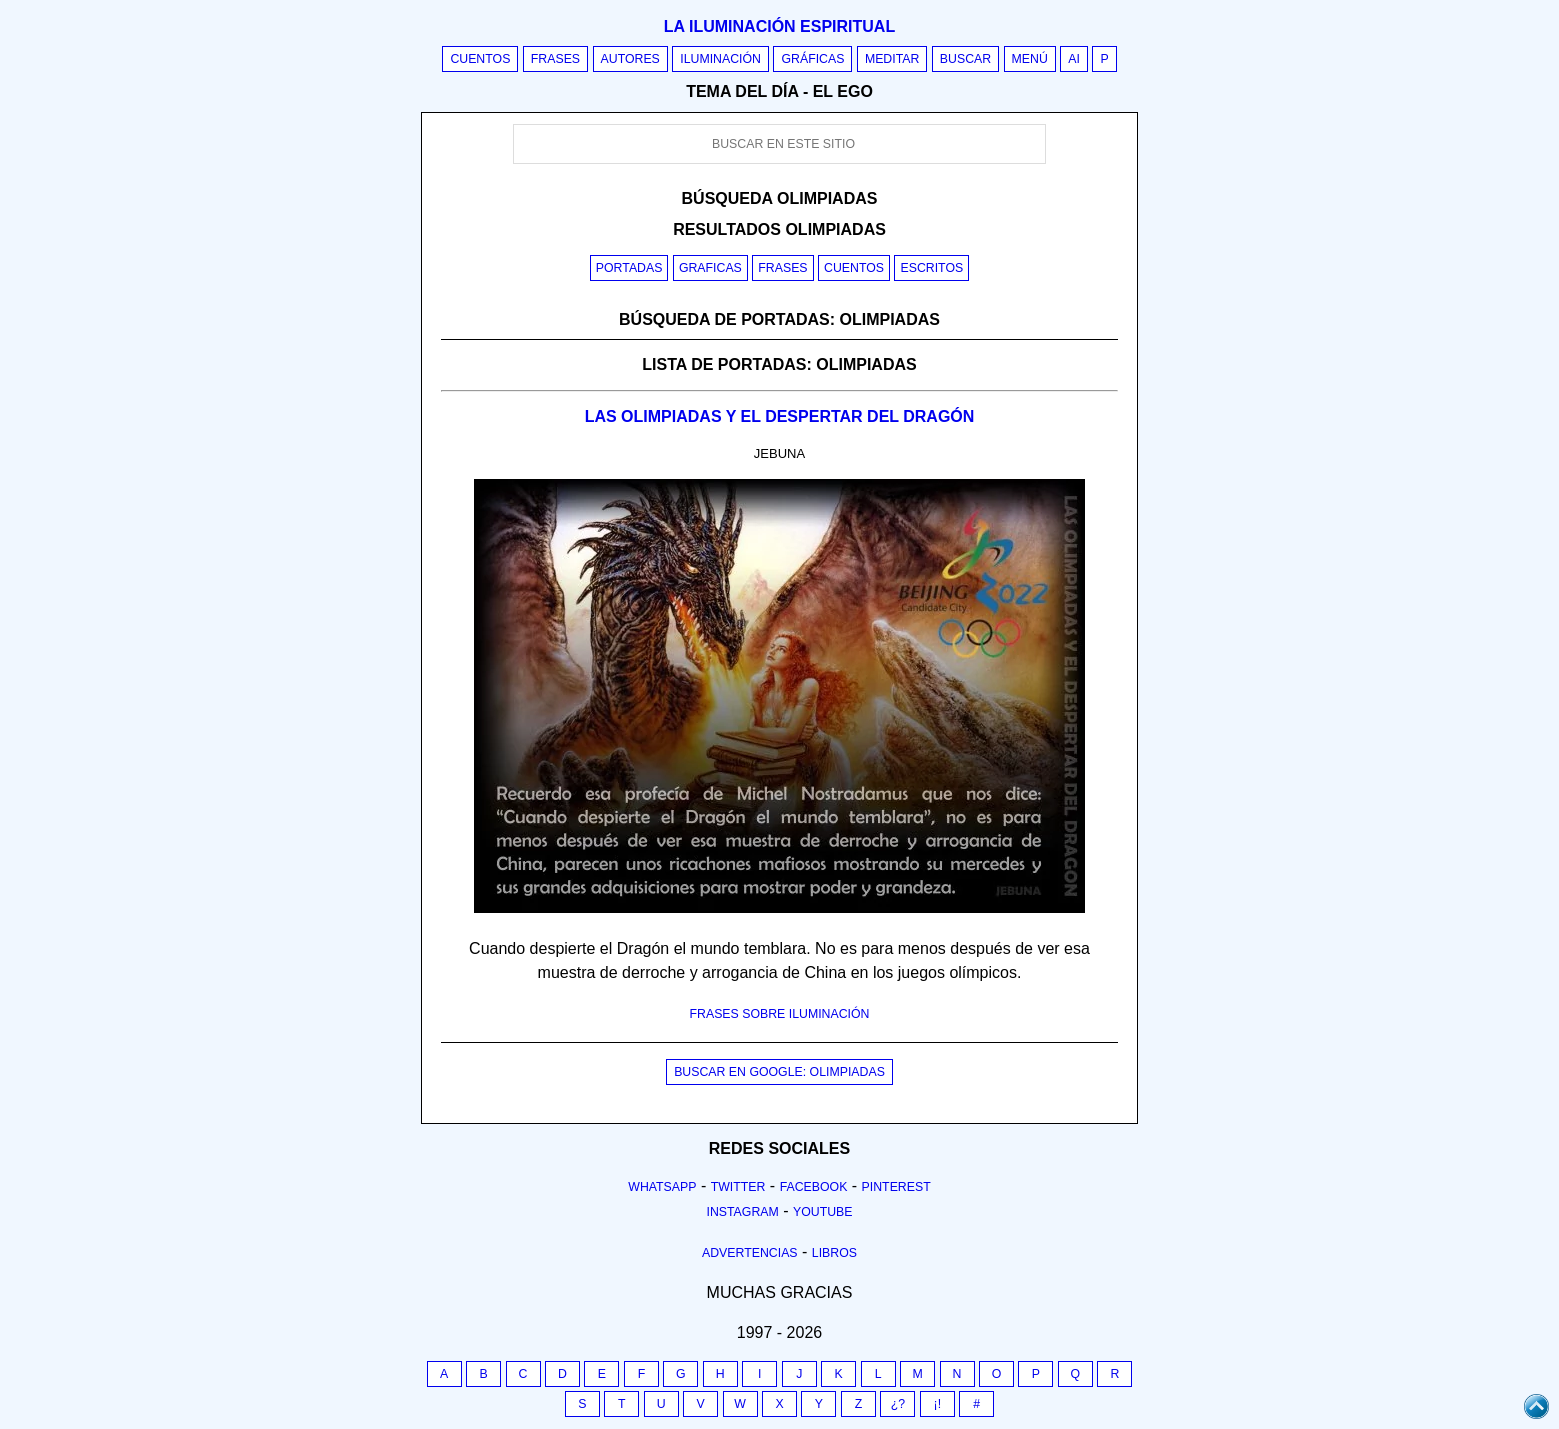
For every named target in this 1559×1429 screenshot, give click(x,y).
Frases (555, 59)
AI (1074, 59)
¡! (938, 1404)
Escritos (931, 268)
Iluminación (720, 59)
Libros (834, 1253)
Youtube (823, 1212)
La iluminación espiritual (779, 26)
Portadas (629, 268)
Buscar (965, 59)
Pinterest (896, 1187)
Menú (1030, 59)
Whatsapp (662, 1187)
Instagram (742, 1212)
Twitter (738, 1187)
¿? (898, 1404)
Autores (630, 59)
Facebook (814, 1187)
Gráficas (812, 59)
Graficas (710, 268)
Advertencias (750, 1253)
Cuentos (480, 59)
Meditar (892, 59)
